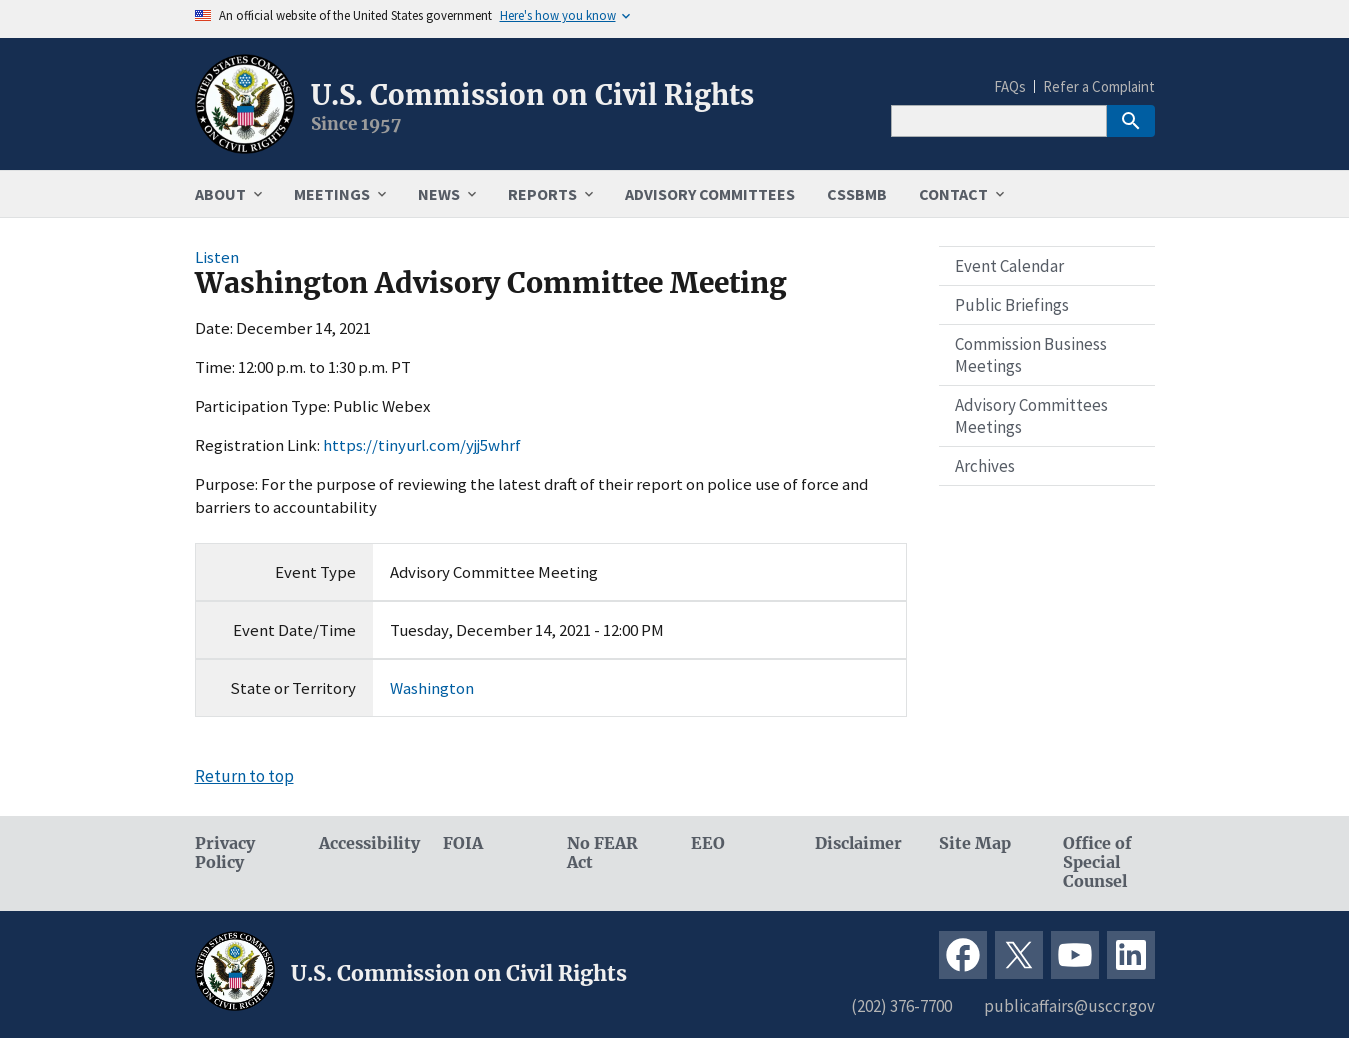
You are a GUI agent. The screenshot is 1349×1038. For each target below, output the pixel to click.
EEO (708, 843)
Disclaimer (858, 843)
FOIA (463, 843)
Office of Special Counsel (1097, 862)
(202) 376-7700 (901, 1006)
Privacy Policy (225, 853)
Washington (432, 688)
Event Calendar (1009, 266)
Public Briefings (1012, 305)
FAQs (1010, 86)
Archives (985, 466)
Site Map (975, 843)
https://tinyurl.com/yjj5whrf (422, 445)
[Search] (999, 121)
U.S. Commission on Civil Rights (532, 95)
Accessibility (365, 843)
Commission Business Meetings (1031, 355)
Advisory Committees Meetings (1031, 416)
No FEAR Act (602, 853)
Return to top (244, 776)
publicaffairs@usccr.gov (1069, 1006)
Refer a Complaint (1099, 86)
